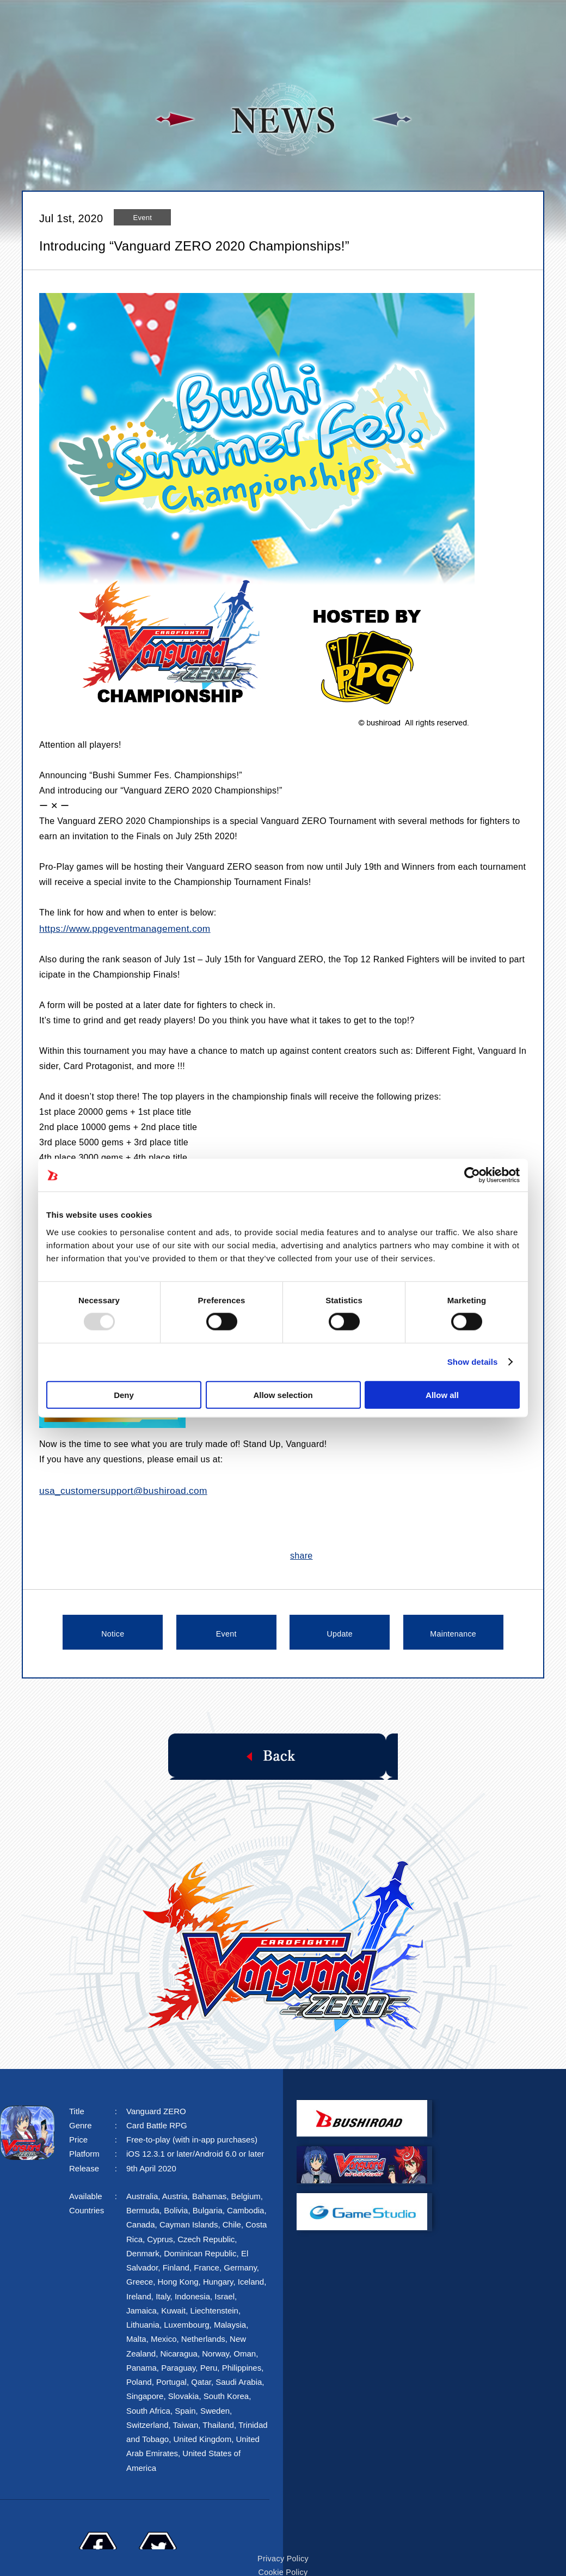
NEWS (186, 20)
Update (339, 1629)
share (301, 1553)
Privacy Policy (283, 2534)
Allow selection (282, 1394)
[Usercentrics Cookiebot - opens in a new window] (472, 1175)
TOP (137, 20)
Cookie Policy (283, 2546)
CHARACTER (378, 20)
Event (226, 1629)
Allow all (442, 1394)
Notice (113, 1629)
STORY (241, 20)
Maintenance (453, 1629)
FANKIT (495, 20)
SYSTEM (302, 20)
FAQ (444, 20)
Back (283, 1752)
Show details (472, 1361)
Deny (124, 1394)
